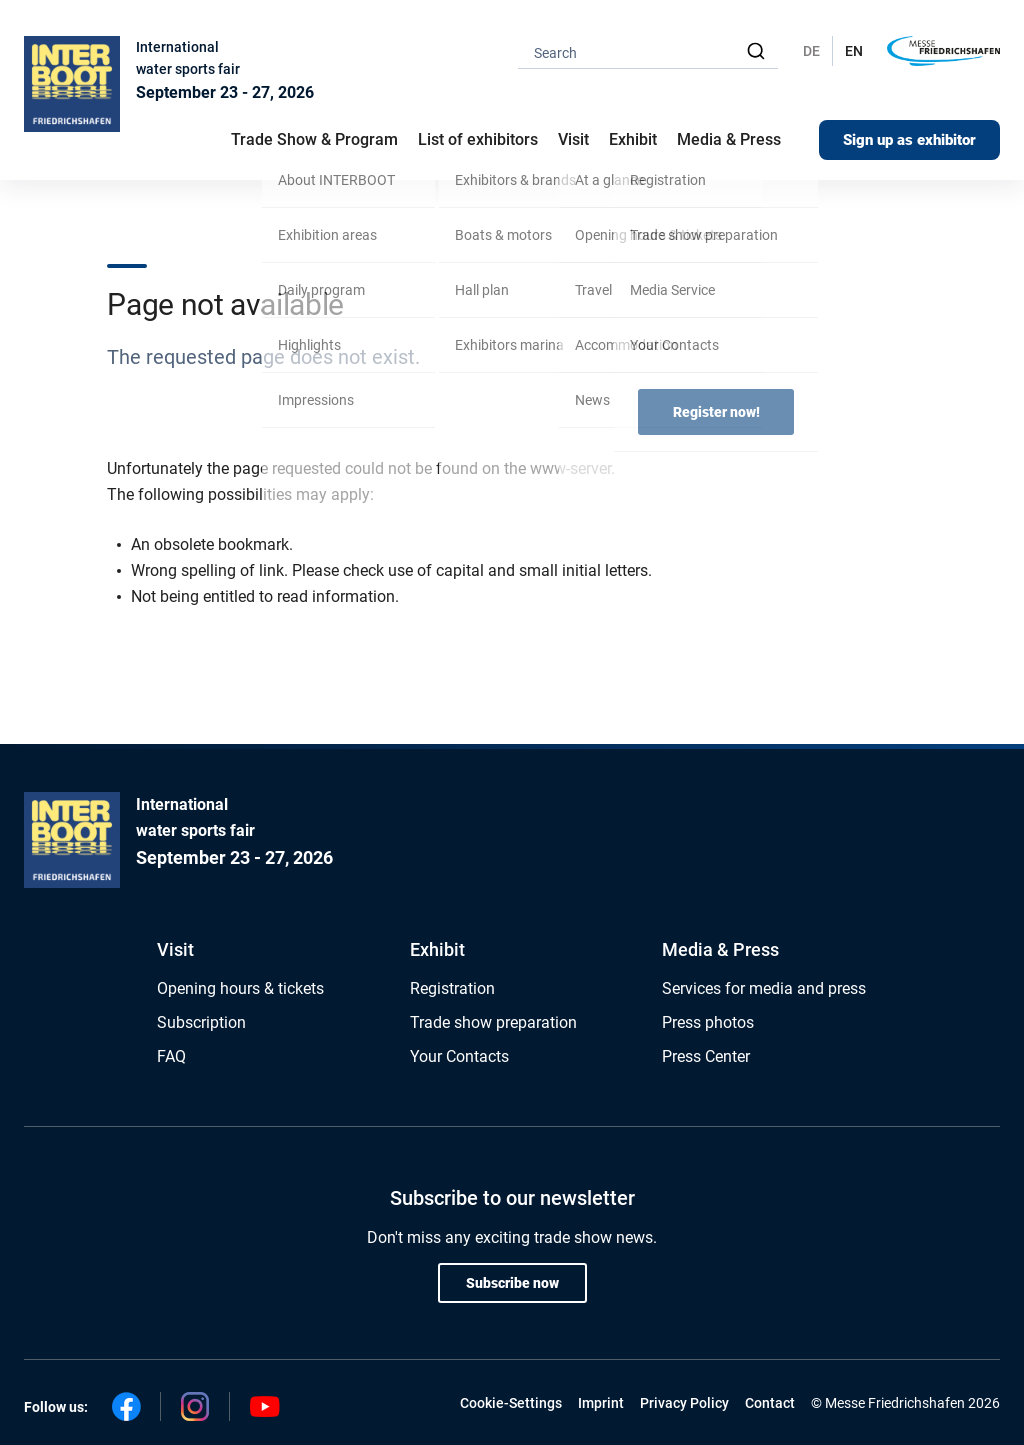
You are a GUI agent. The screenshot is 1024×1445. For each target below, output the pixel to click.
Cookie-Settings (511, 1403)
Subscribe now (512, 1283)
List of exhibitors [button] (478, 139)
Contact (770, 1403)
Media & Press (729, 139)
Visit (175, 949)
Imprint (601, 1403)
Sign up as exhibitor (909, 140)
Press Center (706, 1056)
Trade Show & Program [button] (314, 139)
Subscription (201, 1022)
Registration (452, 988)
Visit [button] (573, 139)
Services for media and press (764, 988)
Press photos (708, 1022)
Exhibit (437, 949)
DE (811, 51)
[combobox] (648, 51)
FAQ (171, 1056)
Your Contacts (459, 1056)
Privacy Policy (684, 1403)
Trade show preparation (493, 1022)
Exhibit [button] (633, 139)
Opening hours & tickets (240, 988)
